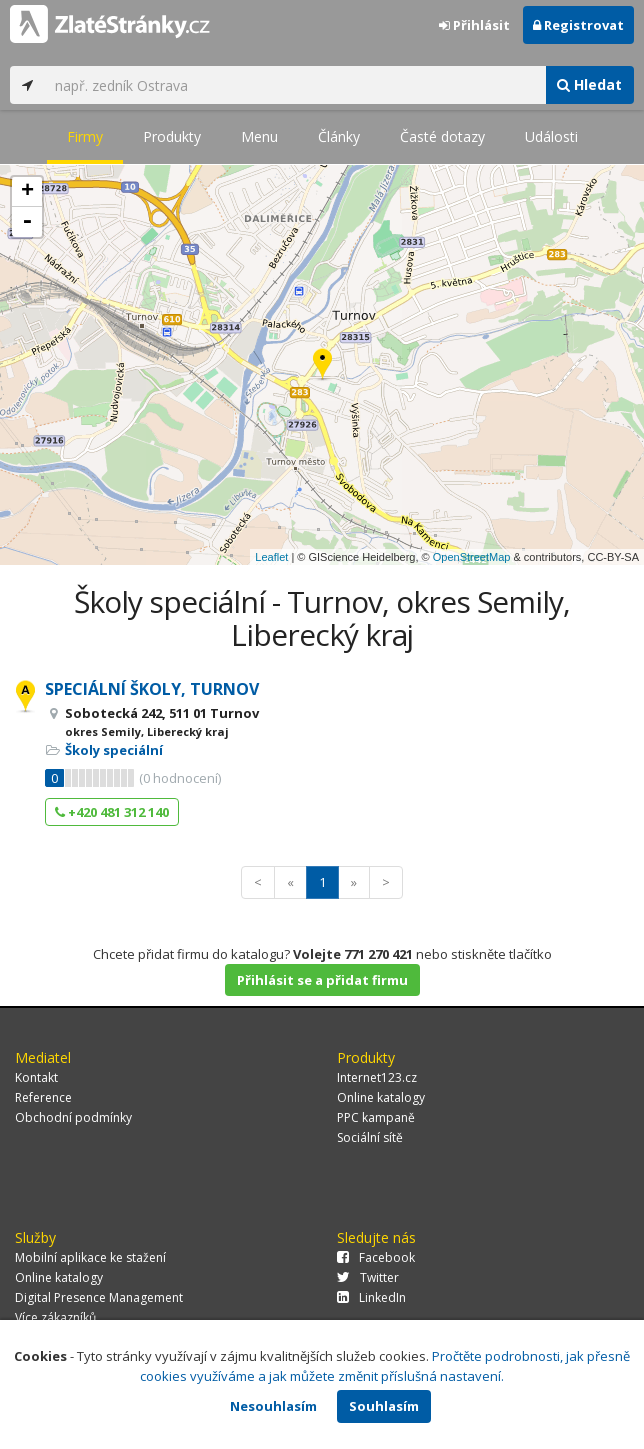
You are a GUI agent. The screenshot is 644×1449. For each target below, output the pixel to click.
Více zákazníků (55, 1317)
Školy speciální (114, 750)
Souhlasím (384, 1406)
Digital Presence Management (99, 1297)
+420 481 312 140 (112, 812)
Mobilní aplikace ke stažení (90, 1257)
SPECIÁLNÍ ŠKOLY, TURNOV (152, 689)
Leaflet (271, 557)
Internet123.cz (377, 1077)
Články (339, 136)
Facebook (376, 1257)
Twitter (368, 1277)
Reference (43, 1097)
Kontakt (36, 1077)
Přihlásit (474, 25)
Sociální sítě (370, 1137)
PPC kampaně (376, 1117)
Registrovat (578, 25)
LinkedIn (371, 1297)
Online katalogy (381, 1097)
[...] (295, 85)
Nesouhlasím (273, 1406)
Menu (259, 136)
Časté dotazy (442, 136)
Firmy (85, 136)
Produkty (172, 136)
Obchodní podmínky (73, 1117)
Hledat (589, 84)
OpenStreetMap (472, 557)
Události (551, 136)
